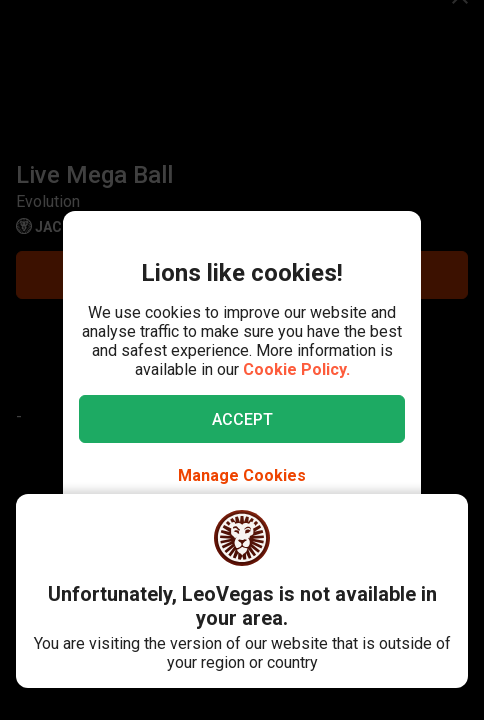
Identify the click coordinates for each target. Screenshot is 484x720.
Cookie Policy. (296, 369)
